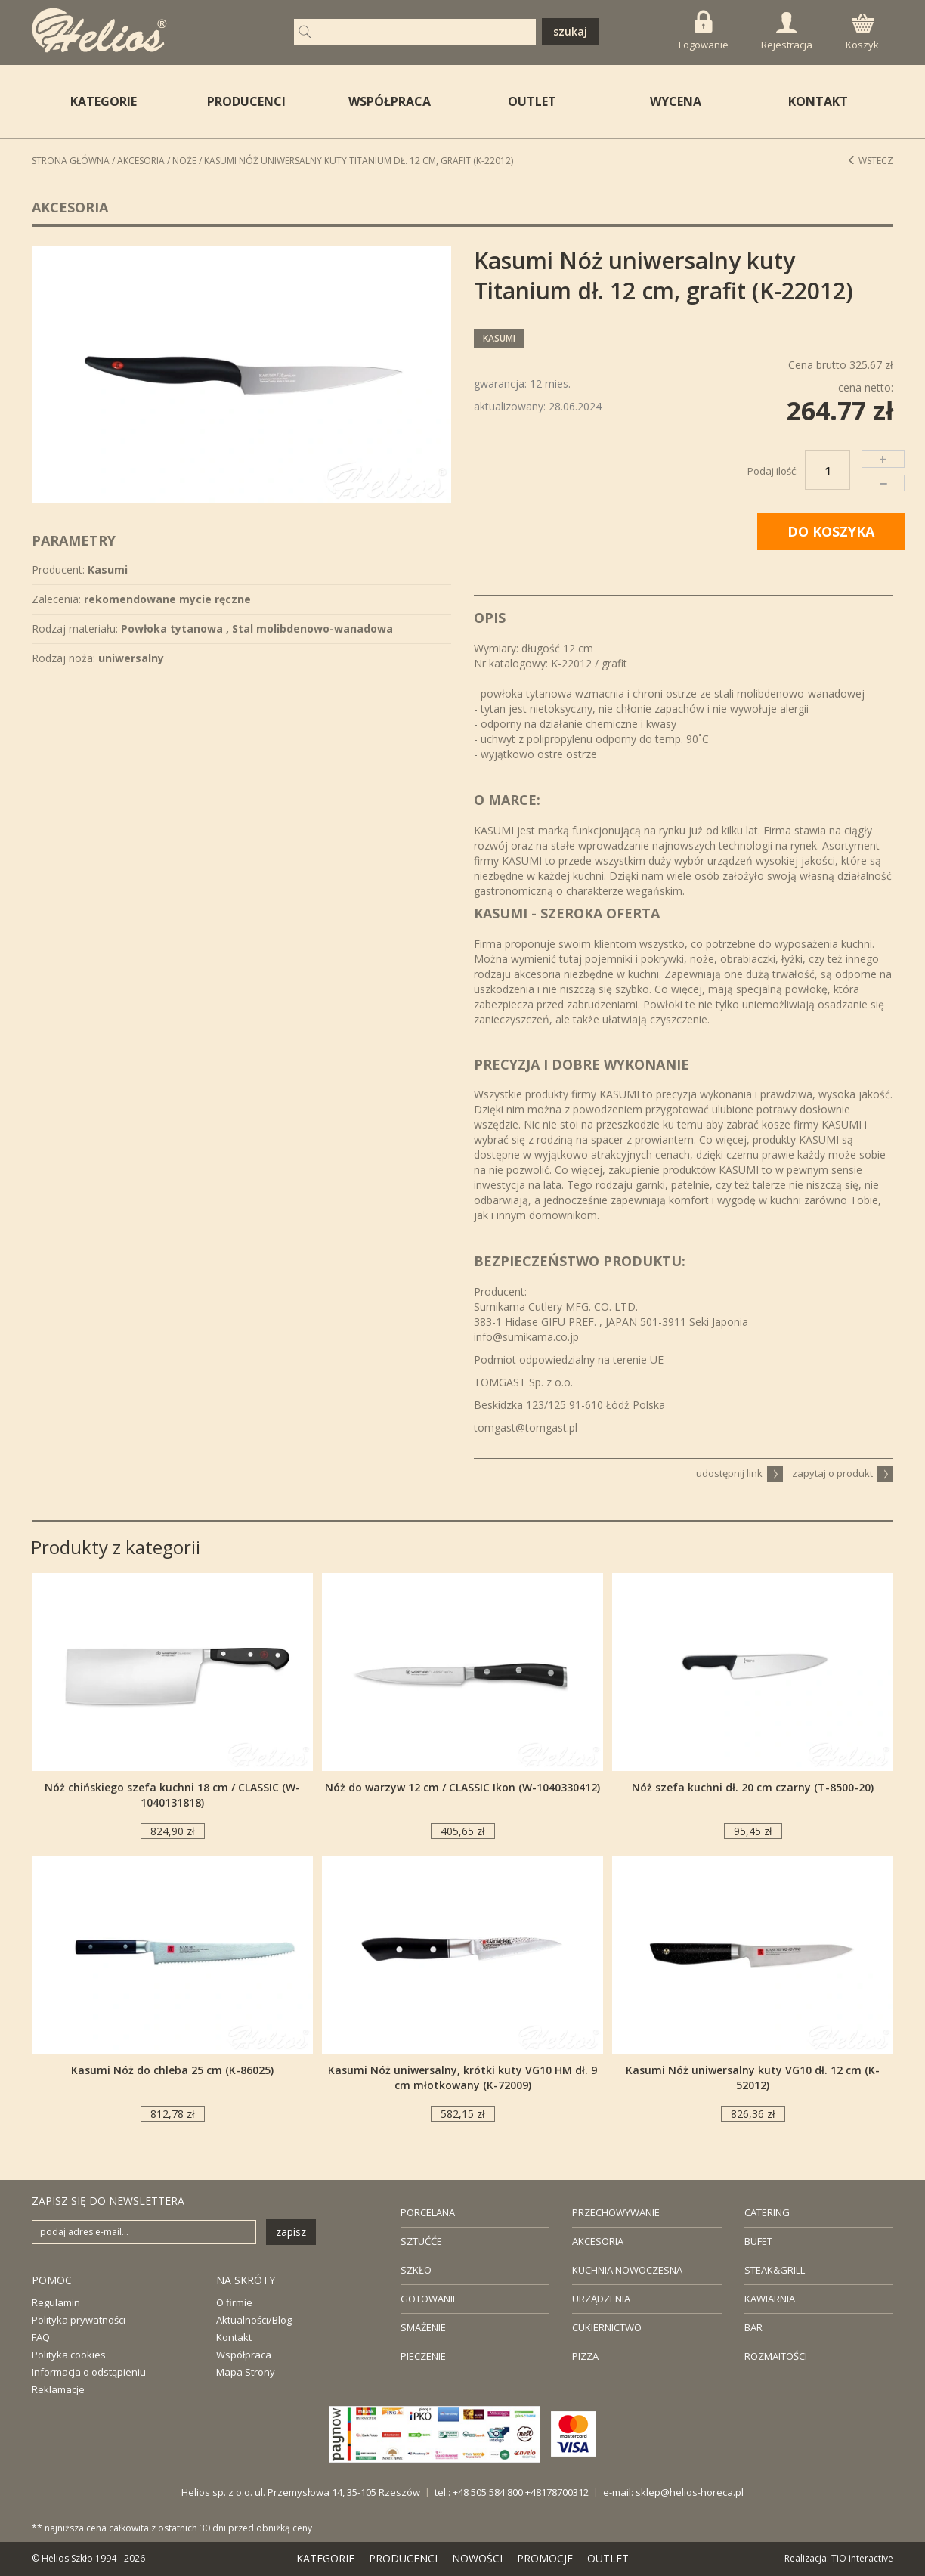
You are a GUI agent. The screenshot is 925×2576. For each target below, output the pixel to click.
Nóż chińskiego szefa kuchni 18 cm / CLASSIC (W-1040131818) (172, 1795)
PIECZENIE (423, 2356)
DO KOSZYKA (830, 531)
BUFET (758, 2241)
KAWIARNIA (769, 2298)
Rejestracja (786, 31)
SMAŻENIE (423, 2327)
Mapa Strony (245, 2372)
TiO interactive (862, 2558)
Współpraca (243, 2354)
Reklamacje (58, 2389)
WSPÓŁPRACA (389, 101)
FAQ (41, 2337)
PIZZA (585, 2356)
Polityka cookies (69, 2354)
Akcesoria (141, 160)
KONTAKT (818, 101)
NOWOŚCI (477, 2558)
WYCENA (675, 101)
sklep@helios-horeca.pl (690, 2492)
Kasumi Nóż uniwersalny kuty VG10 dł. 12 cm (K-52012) (753, 2077)
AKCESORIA (597, 2241)
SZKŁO (416, 2270)
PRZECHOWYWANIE (616, 2212)
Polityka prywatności (78, 2320)
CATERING (767, 2212)
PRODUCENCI (246, 101)
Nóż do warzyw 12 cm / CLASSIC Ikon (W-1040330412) (462, 1787)
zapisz (291, 2232)
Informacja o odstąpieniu (89, 2372)
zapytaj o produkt (842, 1473)
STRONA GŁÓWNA (71, 160)
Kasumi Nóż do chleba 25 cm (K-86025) (172, 2070)
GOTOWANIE (429, 2298)
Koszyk (862, 32)
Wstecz (870, 160)
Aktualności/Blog (254, 2320)
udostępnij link (739, 1473)
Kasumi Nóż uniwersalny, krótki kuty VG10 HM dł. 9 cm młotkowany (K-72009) (462, 2077)
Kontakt (234, 2337)
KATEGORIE (325, 2558)
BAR (753, 2327)
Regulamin (56, 2302)
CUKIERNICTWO (607, 2327)
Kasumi (499, 338)
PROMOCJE (545, 2558)
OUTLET (532, 101)
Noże (184, 160)
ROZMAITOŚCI (775, 2356)
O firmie (234, 2302)
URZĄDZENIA (601, 2298)
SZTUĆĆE (421, 2241)
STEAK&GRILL (774, 2270)
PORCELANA (428, 2212)
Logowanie (704, 30)
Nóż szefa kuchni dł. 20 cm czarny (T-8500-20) (753, 1787)
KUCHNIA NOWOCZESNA (627, 2270)
